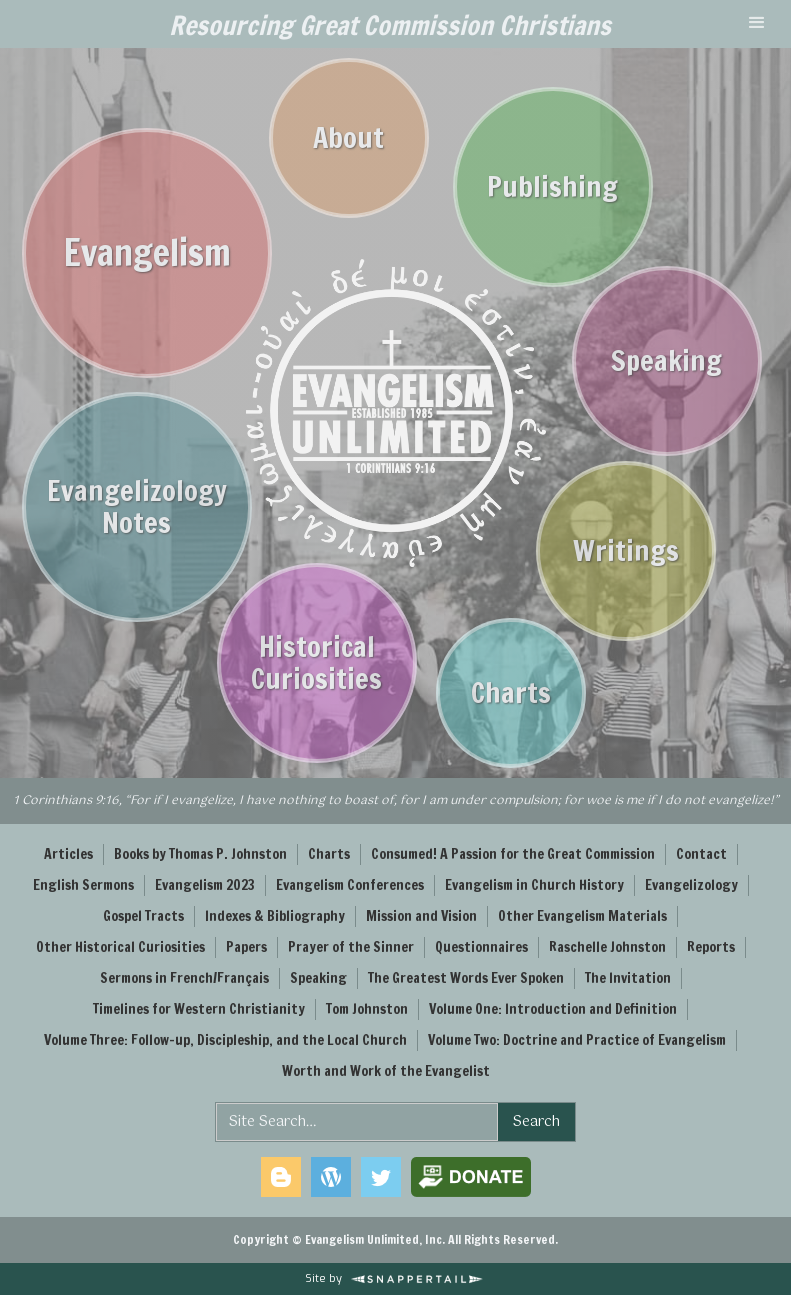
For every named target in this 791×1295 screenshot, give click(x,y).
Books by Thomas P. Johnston (200, 854)
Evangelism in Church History (534, 885)
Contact (701, 854)
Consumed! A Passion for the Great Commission (513, 854)
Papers (246, 947)
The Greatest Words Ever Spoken (466, 978)
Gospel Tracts (143, 916)
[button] (757, 24)
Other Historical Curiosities (120, 947)
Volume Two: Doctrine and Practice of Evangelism (577, 1040)
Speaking (318, 978)
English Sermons (83, 885)
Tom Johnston (367, 1009)
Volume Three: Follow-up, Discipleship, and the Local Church (225, 1040)
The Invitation (628, 978)
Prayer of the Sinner (351, 947)
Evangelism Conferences (350, 885)
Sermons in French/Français (184, 978)
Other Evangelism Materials (582, 916)
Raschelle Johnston (607, 947)
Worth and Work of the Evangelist (386, 1071)
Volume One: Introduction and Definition (553, 1009)
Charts (329, 854)
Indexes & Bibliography (275, 916)
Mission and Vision (421, 916)
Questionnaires (481, 947)
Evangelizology (691, 885)
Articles (68, 854)
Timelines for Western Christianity (199, 1009)
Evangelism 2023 (205, 885)
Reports (711, 947)
